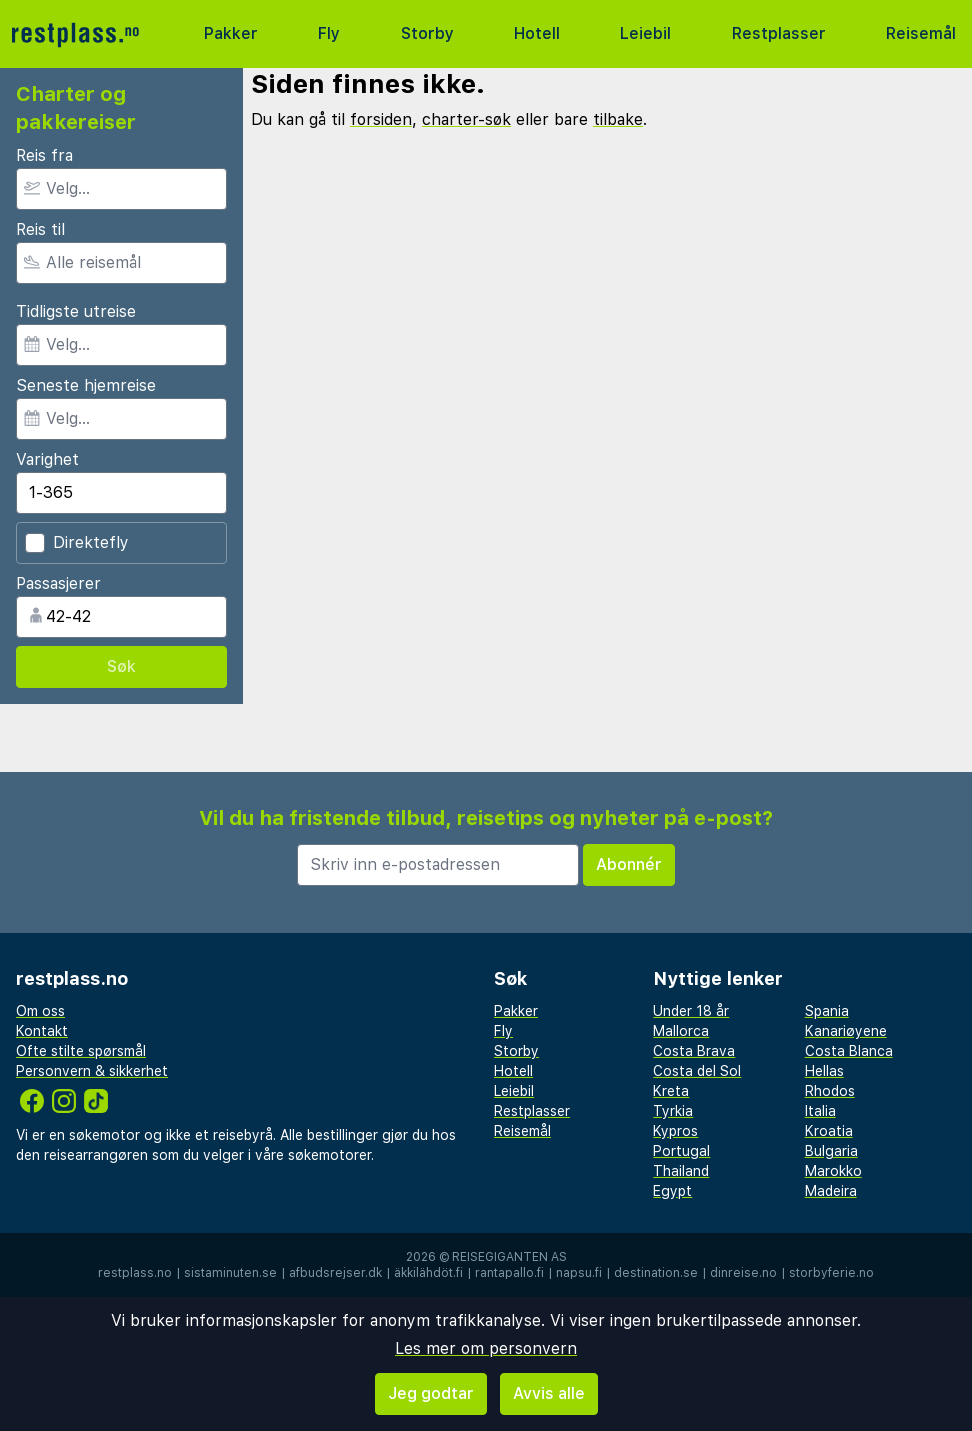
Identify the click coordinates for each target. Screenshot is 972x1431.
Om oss (40, 1011)
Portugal (681, 1151)
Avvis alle (549, 1393)
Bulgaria (831, 1151)
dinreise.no (743, 1273)
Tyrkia (673, 1111)
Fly (329, 33)
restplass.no (135, 1273)
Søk (121, 666)
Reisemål (921, 33)
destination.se (656, 1273)
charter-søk (466, 119)
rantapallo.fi (509, 1273)
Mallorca (681, 1031)
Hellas (824, 1071)
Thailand (681, 1171)
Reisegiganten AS (509, 1257)
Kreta (671, 1091)
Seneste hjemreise (86, 385)
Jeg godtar (431, 1393)
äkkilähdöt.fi (428, 1273)
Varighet (47, 459)
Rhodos (830, 1091)
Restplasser (779, 33)
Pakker (231, 33)
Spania (827, 1011)
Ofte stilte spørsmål (81, 1051)
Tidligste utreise (76, 311)
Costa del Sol (697, 1071)
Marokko (833, 1171)
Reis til (40, 229)
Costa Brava (694, 1051)
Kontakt (42, 1031)
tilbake (618, 119)
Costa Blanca (849, 1051)
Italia (820, 1111)
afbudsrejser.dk (335, 1273)
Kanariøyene (846, 1031)
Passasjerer (58, 583)
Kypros (675, 1131)
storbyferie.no (831, 1273)
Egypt (672, 1191)
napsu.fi (579, 1273)
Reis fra (44, 155)
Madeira (831, 1191)
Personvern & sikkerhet (92, 1071)
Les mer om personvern (486, 1348)
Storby (427, 33)
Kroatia (829, 1131)
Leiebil (645, 33)
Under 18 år (691, 1011)
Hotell (537, 33)
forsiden (381, 119)
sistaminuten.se (230, 1273)
